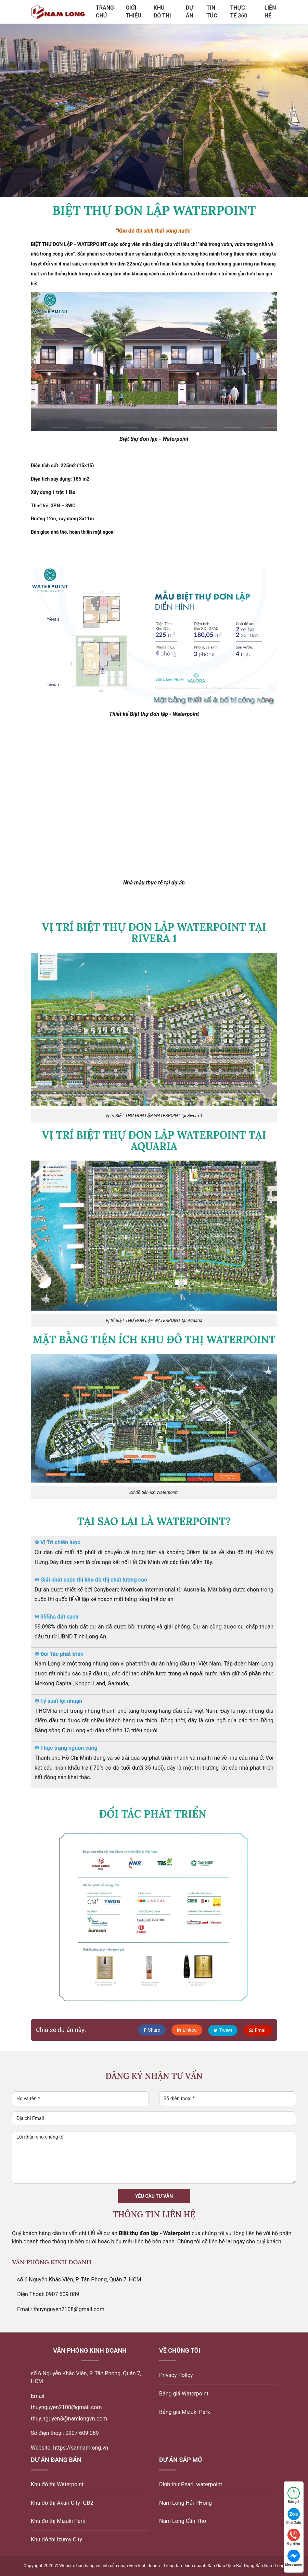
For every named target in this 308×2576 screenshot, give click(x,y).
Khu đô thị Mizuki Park (58, 2521)
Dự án (189, 11)
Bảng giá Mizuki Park (184, 2412)
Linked (185, 2030)
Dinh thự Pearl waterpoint (190, 2484)
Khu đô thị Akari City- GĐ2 (62, 2503)
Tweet (222, 2030)
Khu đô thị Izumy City (56, 2539)
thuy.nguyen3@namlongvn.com (69, 2418)
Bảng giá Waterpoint (183, 2393)
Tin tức (211, 11)
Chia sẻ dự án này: (61, 2030)
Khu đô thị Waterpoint (57, 2484)
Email (258, 2030)
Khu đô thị (165, 11)
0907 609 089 (82, 2433)
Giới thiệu (133, 11)
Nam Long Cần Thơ (182, 2521)
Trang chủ (105, 11)
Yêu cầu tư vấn (154, 2196)
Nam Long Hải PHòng (185, 2503)
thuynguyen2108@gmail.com (66, 2407)
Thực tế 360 (242, 11)
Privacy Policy (176, 2375)
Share (150, 2030)
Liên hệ (270, 11)
